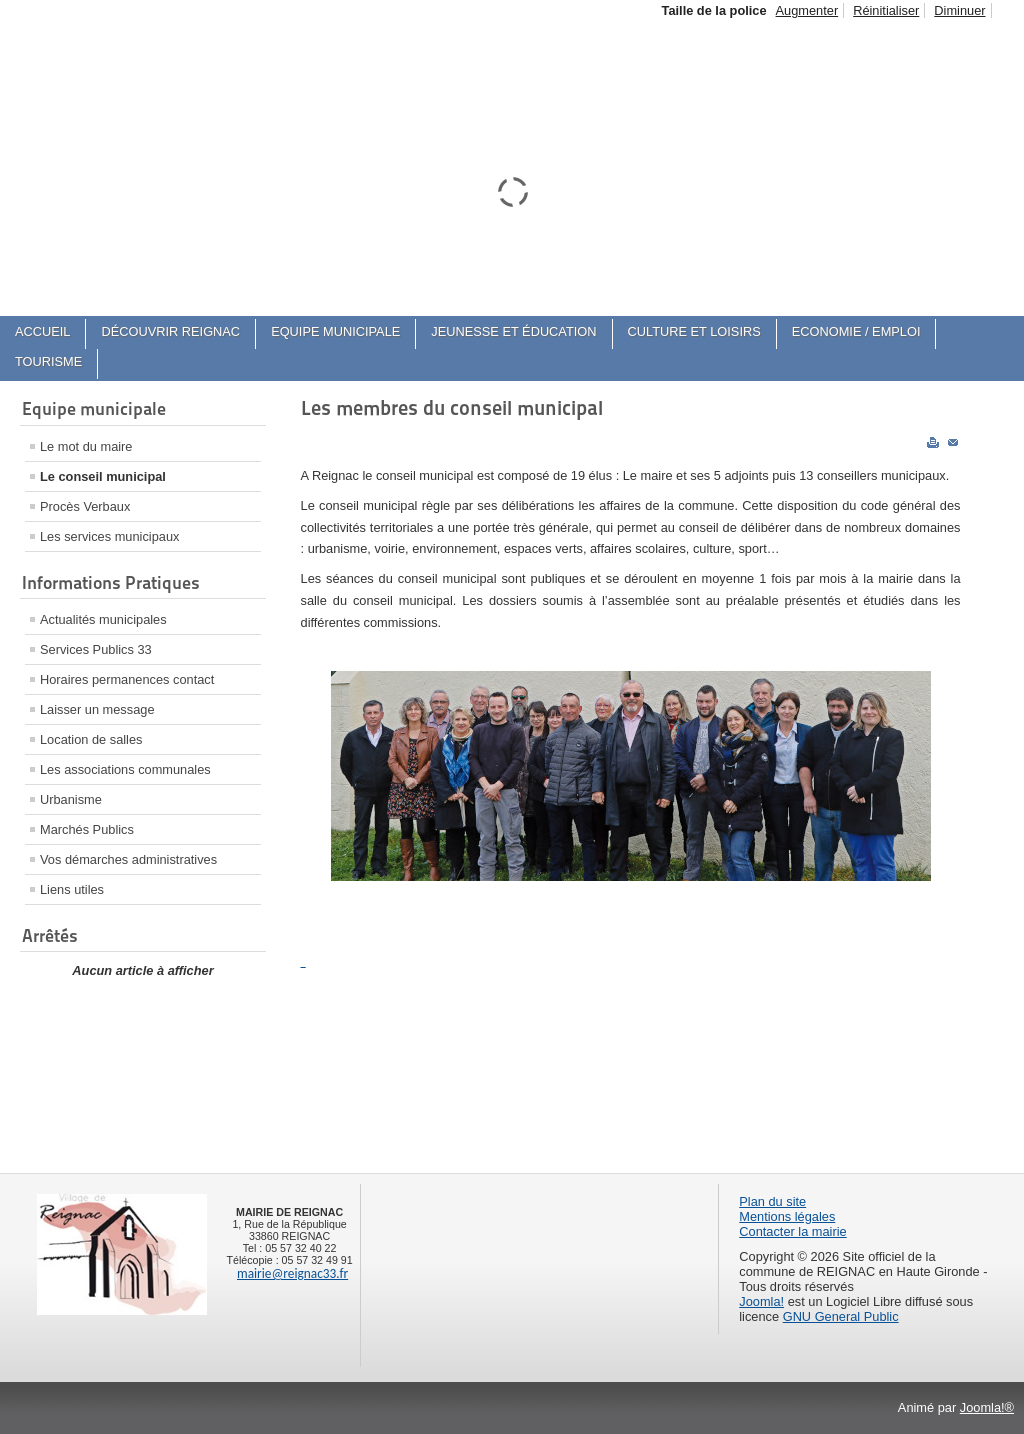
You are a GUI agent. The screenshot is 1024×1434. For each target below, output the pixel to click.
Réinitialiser (886, 10)
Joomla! (761, 1301)
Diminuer (959, 10)
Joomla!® (987, 1407)
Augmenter (807, 10)
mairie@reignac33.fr (292, 1273)
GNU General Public (841, 1316)
